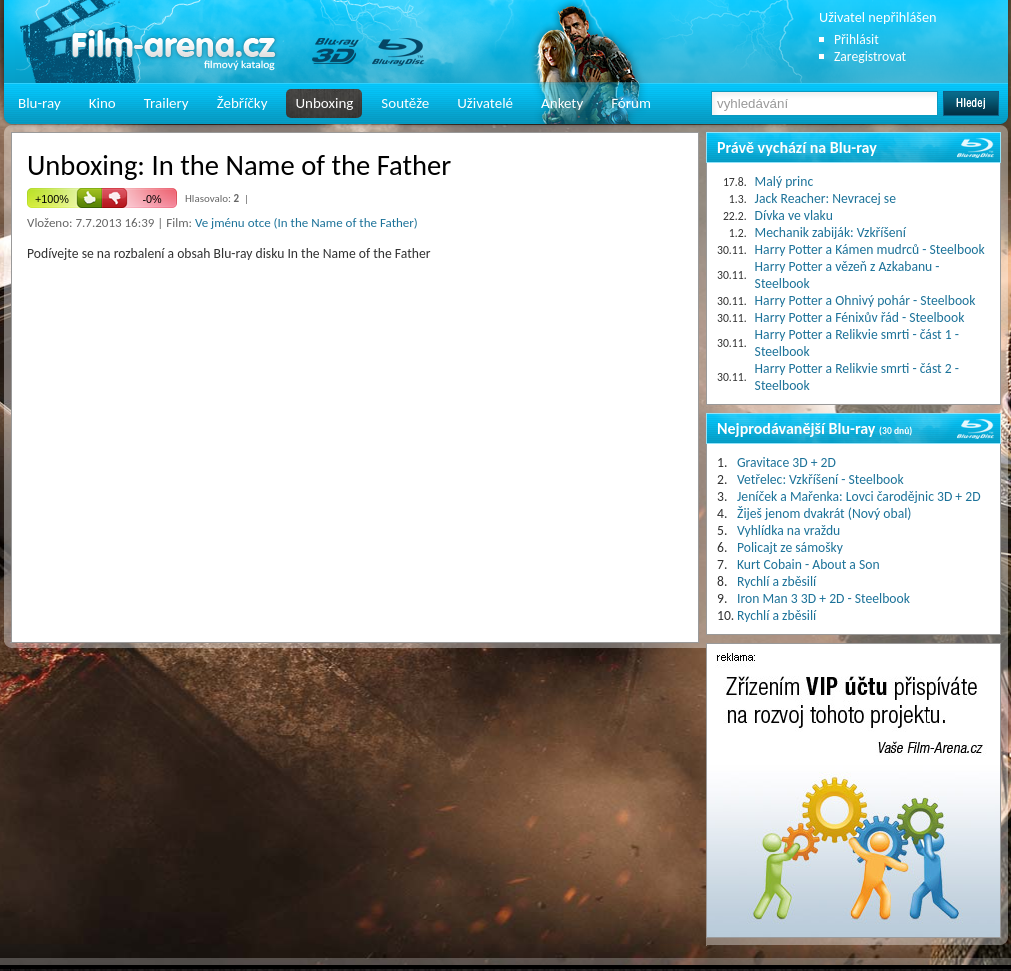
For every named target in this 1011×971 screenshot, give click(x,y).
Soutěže (405, 103)
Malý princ (784, 181)
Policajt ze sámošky (790, 547)
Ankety (562, 103)
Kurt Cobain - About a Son (808, 564)
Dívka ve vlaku (794, 215)
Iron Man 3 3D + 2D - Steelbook (823, 598)
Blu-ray (39, 103)
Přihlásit (856, 39)
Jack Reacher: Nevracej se (825, 198)
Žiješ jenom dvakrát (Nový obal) (824, 513)
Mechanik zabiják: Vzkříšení (830, 232)
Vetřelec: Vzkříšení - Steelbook (820, 479)
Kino (102, 103)
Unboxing (324, 103)
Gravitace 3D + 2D (786, 462)
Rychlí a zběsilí (776, 581)
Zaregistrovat (870, 56)
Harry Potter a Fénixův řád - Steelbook (860, 317)
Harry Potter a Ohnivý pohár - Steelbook (865, 300)
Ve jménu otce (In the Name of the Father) (306, 222)
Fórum (631, 103)
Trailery (166, 103)
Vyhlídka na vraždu (788, 530)
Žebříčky (242, 103)
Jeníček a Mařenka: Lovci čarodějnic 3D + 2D (859, 496)
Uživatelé (485, 103)
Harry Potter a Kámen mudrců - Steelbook (870, 249)
